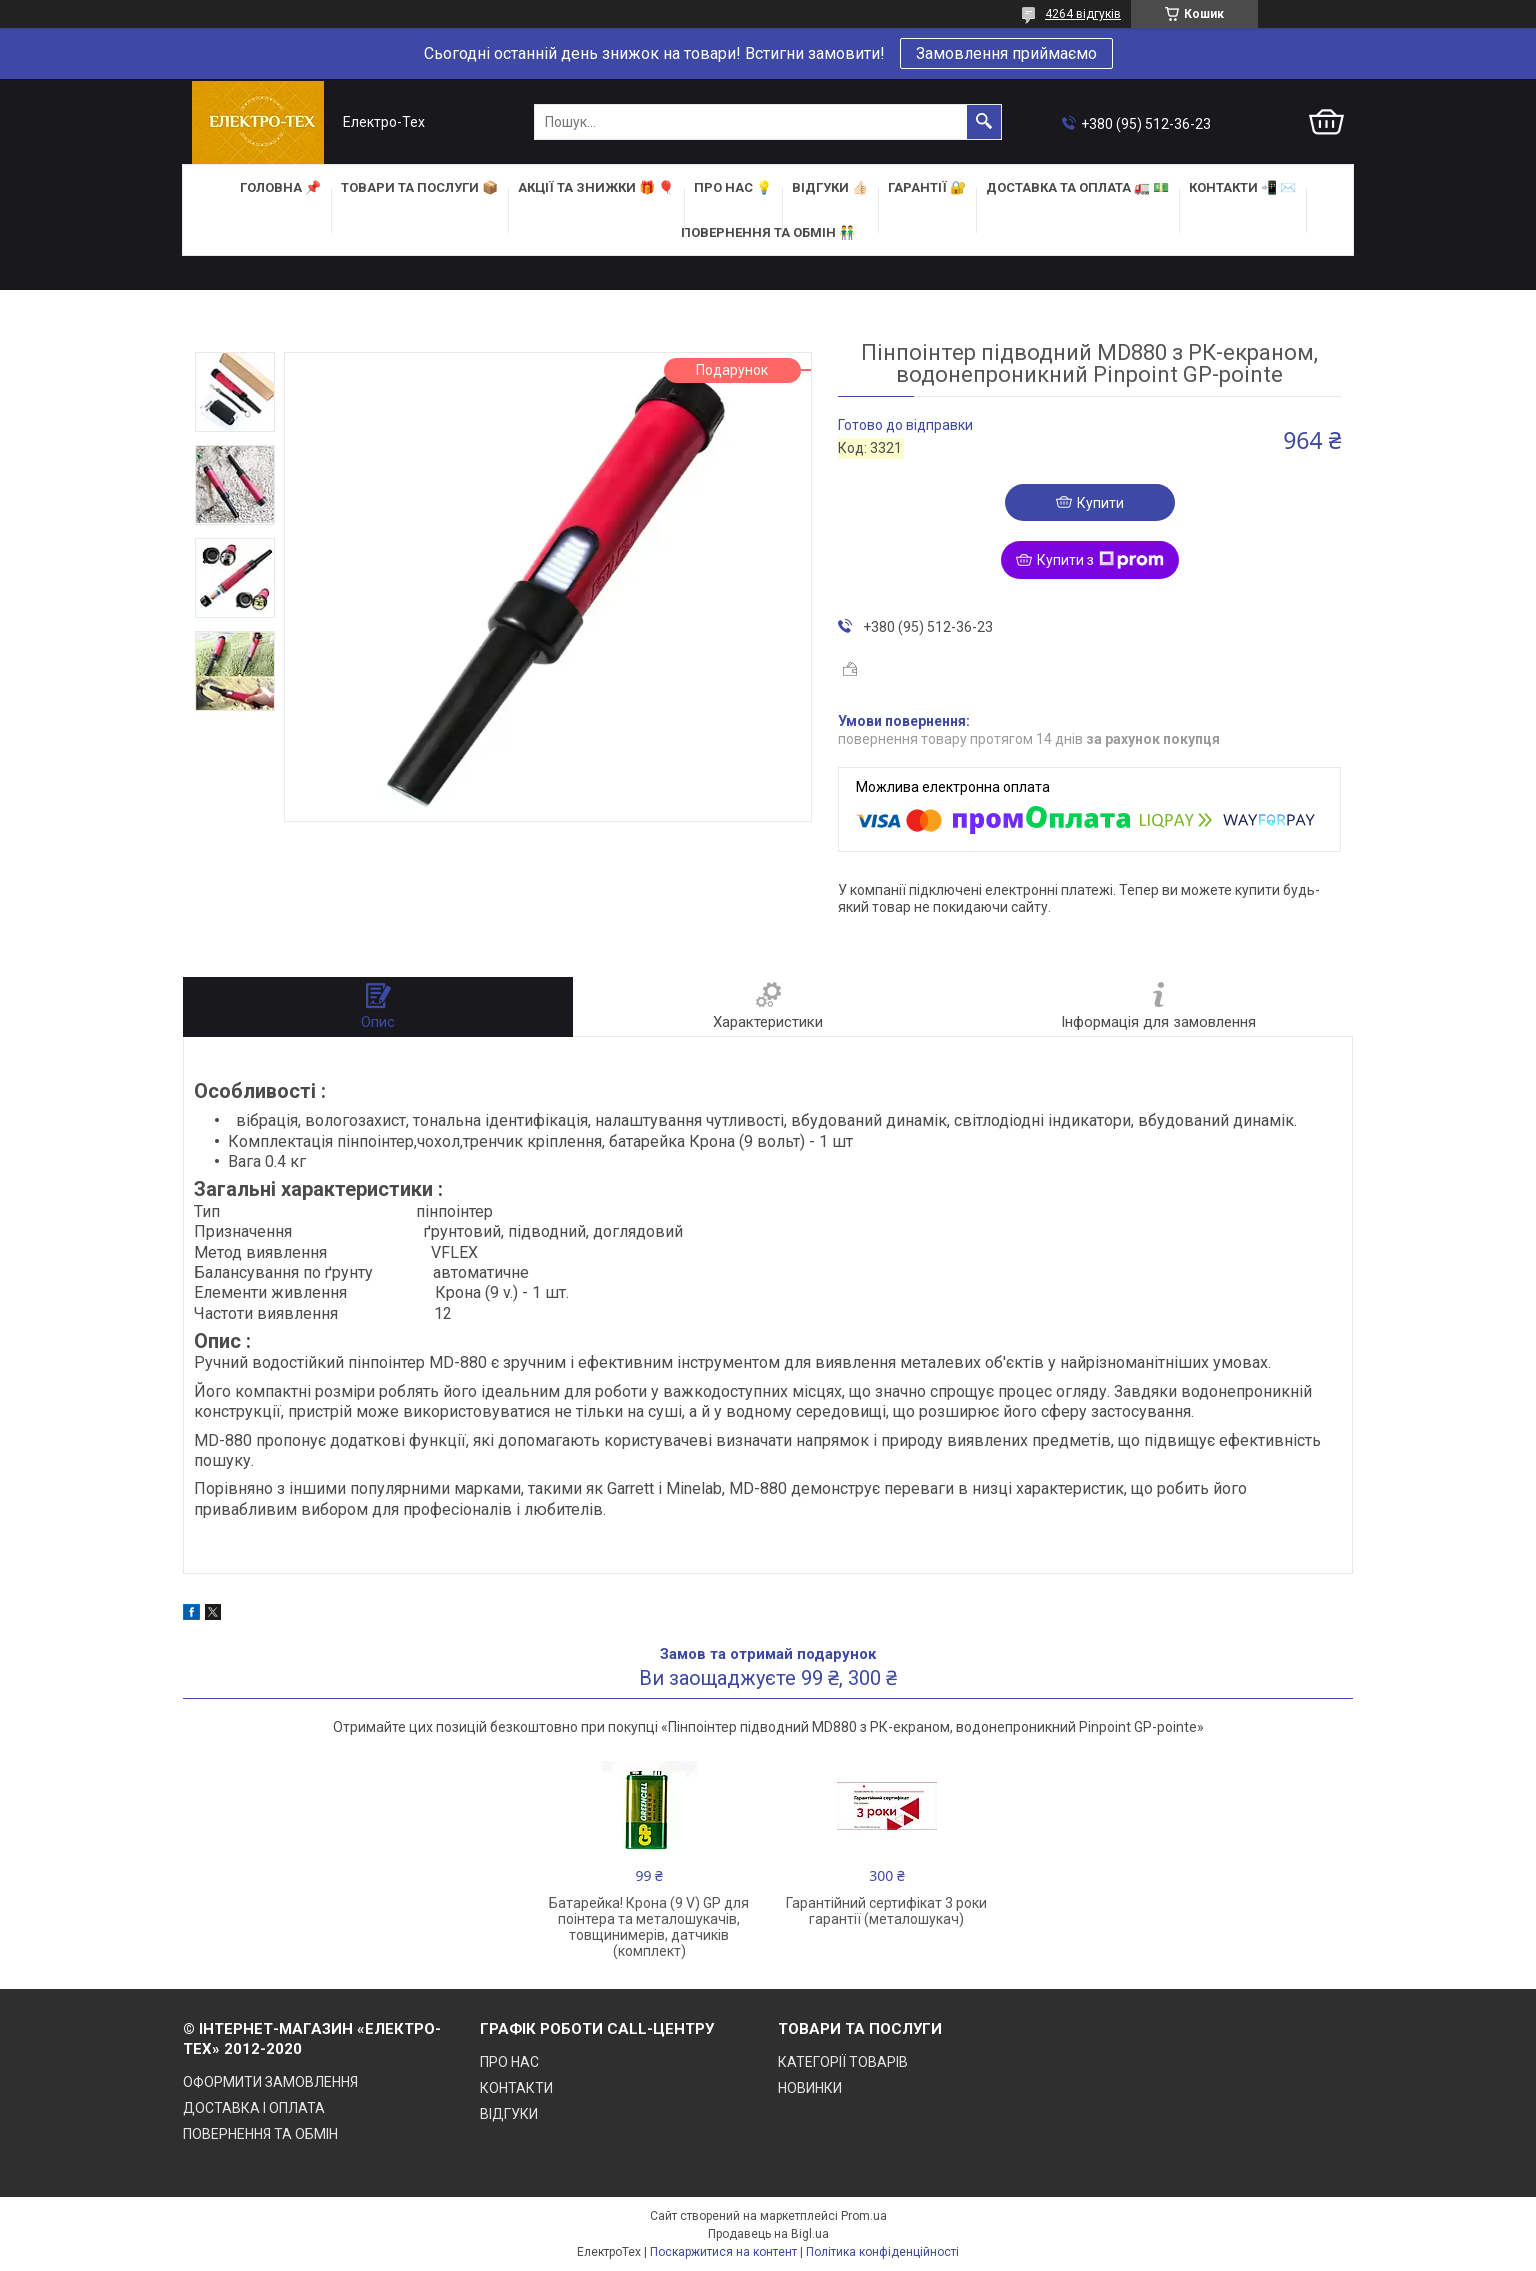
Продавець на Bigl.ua (768, 2234)
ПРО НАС (509, 2062)
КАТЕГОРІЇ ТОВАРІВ (843, 2062)
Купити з (1100, 560)
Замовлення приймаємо (1006, 53)
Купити (1100, 503)
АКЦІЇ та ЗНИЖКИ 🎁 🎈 (596, 187)
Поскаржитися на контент (723, 2252)
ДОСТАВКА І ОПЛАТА (254, 2108)
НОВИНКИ (810, 2088)
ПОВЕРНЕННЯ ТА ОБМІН (260, 2134)
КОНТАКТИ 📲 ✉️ (1242, 187)
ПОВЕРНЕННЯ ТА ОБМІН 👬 (768, 232)
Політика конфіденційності (882, 2252)
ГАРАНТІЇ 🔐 (927, 187)
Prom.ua (864, 2216)
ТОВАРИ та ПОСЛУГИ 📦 (419, 187)
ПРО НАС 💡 (733, 187)
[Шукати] (984, 122)
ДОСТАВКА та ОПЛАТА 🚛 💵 (1077, 187)
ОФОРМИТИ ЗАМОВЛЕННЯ (270, 2082)
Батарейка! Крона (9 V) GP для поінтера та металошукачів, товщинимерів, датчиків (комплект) (649, 1927)
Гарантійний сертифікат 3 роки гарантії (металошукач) (886, 1911)
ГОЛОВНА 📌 (280, 187)
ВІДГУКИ (509, 2114)
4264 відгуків (1083, 14)
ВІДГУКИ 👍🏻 (830, 187)
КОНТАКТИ (516, 2088)
